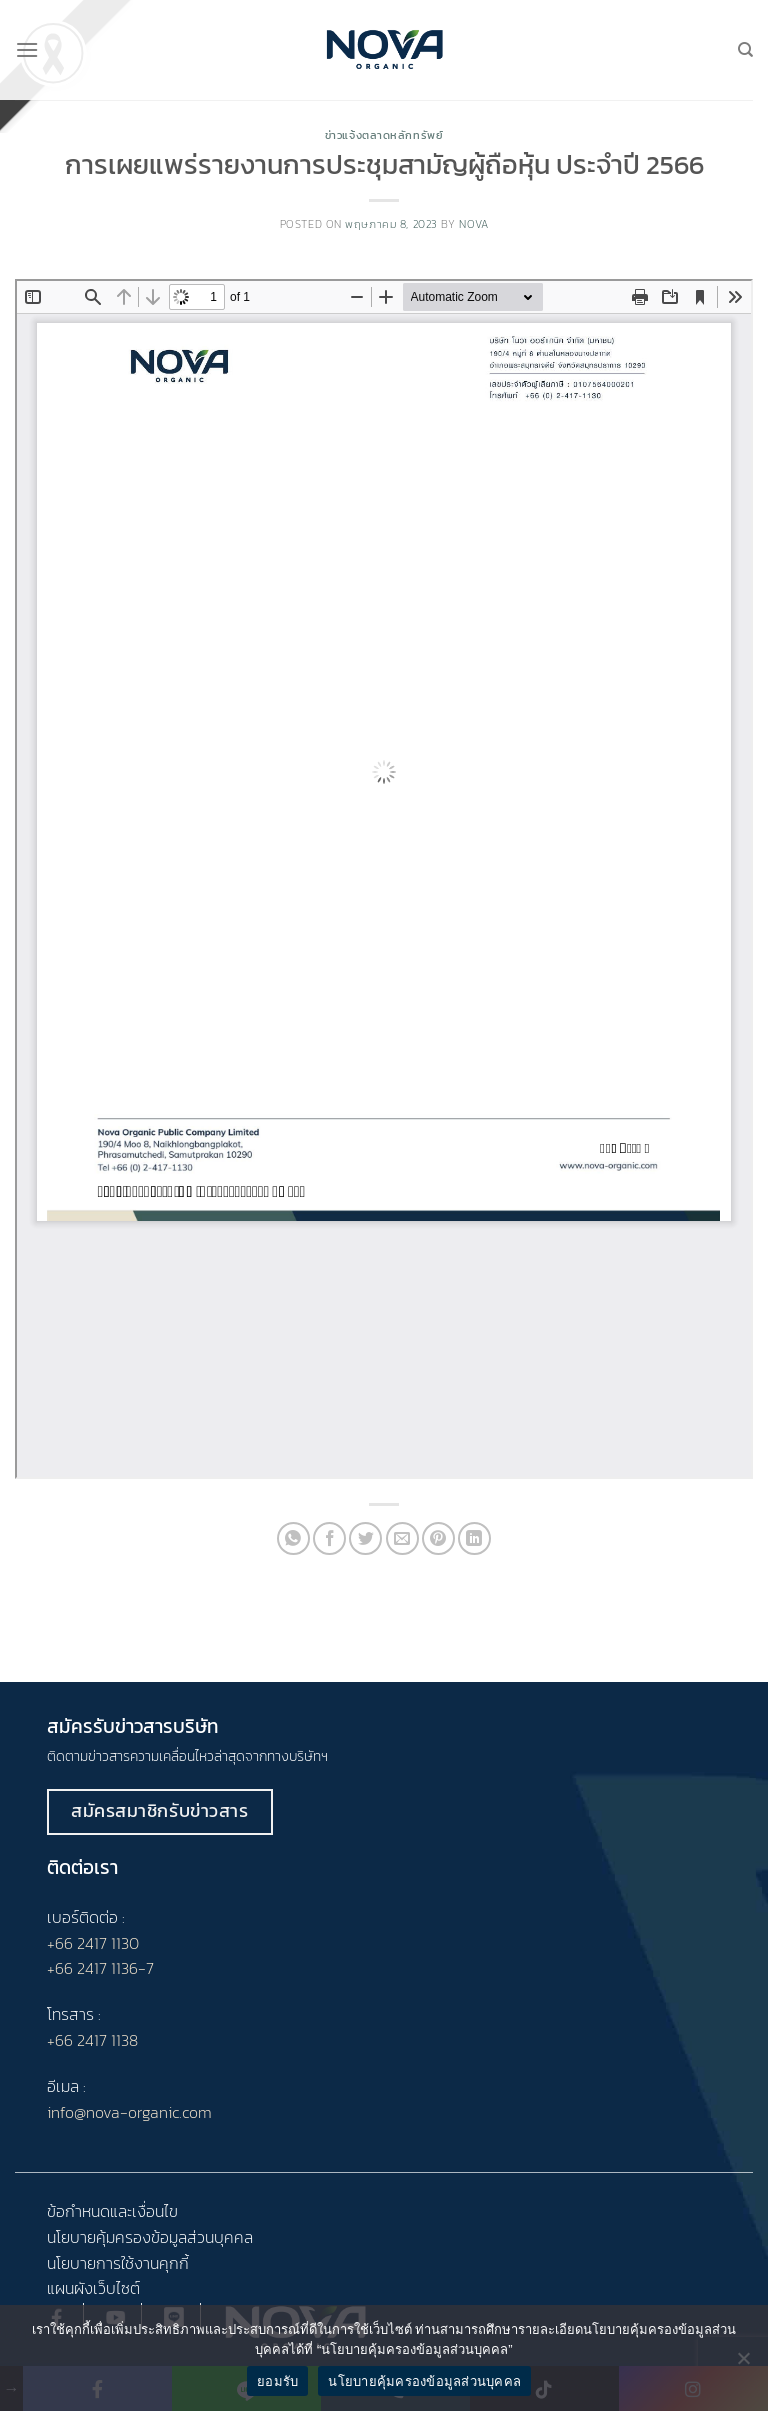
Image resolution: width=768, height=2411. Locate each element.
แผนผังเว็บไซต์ (93, 2288)
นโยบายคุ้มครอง (99, 2237)
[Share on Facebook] (329, 1538)
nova (473, 224)
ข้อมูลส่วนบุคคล (202, 2237)
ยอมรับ (277, 2381)
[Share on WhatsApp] (293, 1538)
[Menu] (27, 49)
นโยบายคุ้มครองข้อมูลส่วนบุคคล (424, 2381)
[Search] (745, 50)
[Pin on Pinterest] (438, 1538)
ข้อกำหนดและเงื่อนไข (112, 2211)
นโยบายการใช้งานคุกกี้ (118, 2263)
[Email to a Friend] (402, 1538)
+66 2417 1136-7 (100, 1968)
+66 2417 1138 (92, 2040)
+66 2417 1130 (93, 1943)
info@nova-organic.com (129, 2112)
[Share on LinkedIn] (474, 1538)
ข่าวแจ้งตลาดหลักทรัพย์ (384, 135)
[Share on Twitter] (365, 1538)
